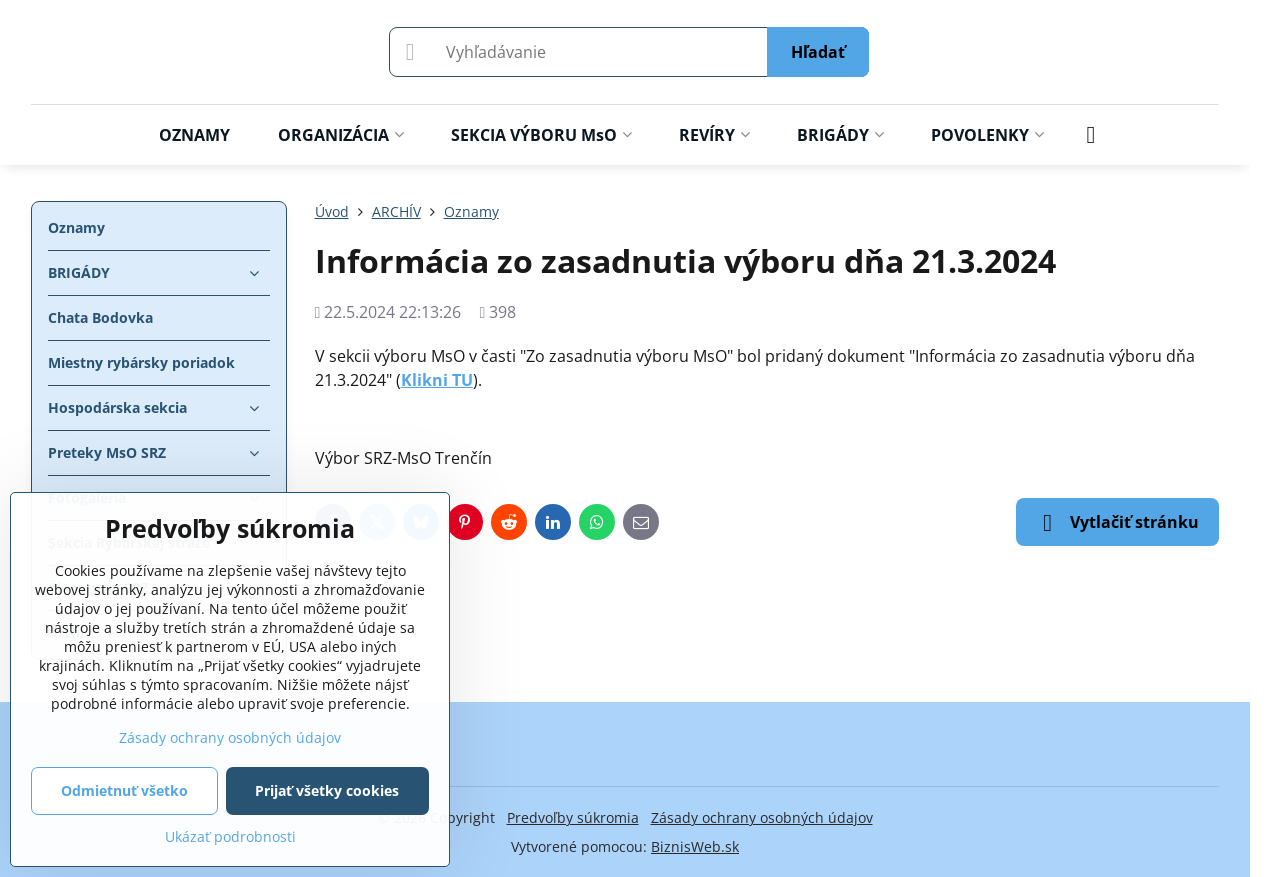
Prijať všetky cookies (327, 790)
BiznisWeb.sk (695, 846)
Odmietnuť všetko (124, 790)
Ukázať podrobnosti (230, 836)
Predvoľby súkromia (573, 817)
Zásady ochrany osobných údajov (762, 817)
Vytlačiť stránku (1117, 523)
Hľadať (818, 52)
